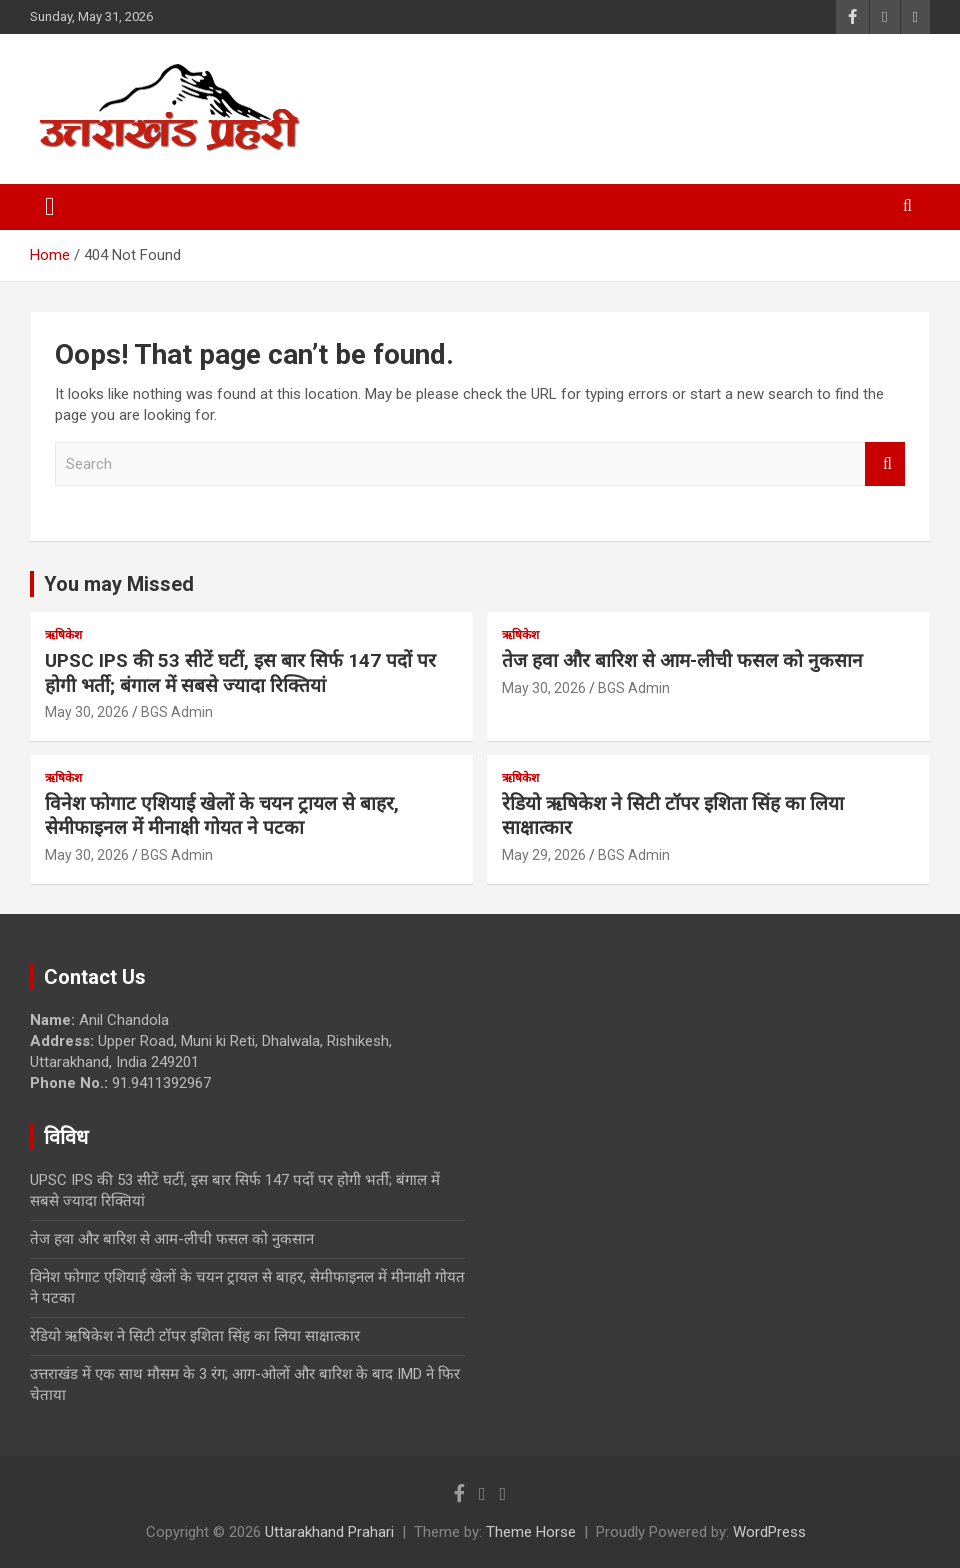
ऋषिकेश (63, 635)
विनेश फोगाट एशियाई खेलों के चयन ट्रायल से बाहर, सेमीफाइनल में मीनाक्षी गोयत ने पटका (222, 816)
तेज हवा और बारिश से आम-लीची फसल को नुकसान (682, 660)
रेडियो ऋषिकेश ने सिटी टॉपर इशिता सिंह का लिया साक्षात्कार (195, 1336)
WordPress (769, 1532)
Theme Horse (531, 1532)
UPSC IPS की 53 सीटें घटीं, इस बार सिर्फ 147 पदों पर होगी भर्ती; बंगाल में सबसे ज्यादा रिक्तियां (240, 673)
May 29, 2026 (544, 855)
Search (885, 464)
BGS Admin (177, 712)
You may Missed (119, 584)
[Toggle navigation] (50, 207)
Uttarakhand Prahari (329, 1532)
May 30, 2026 (87, 712)
